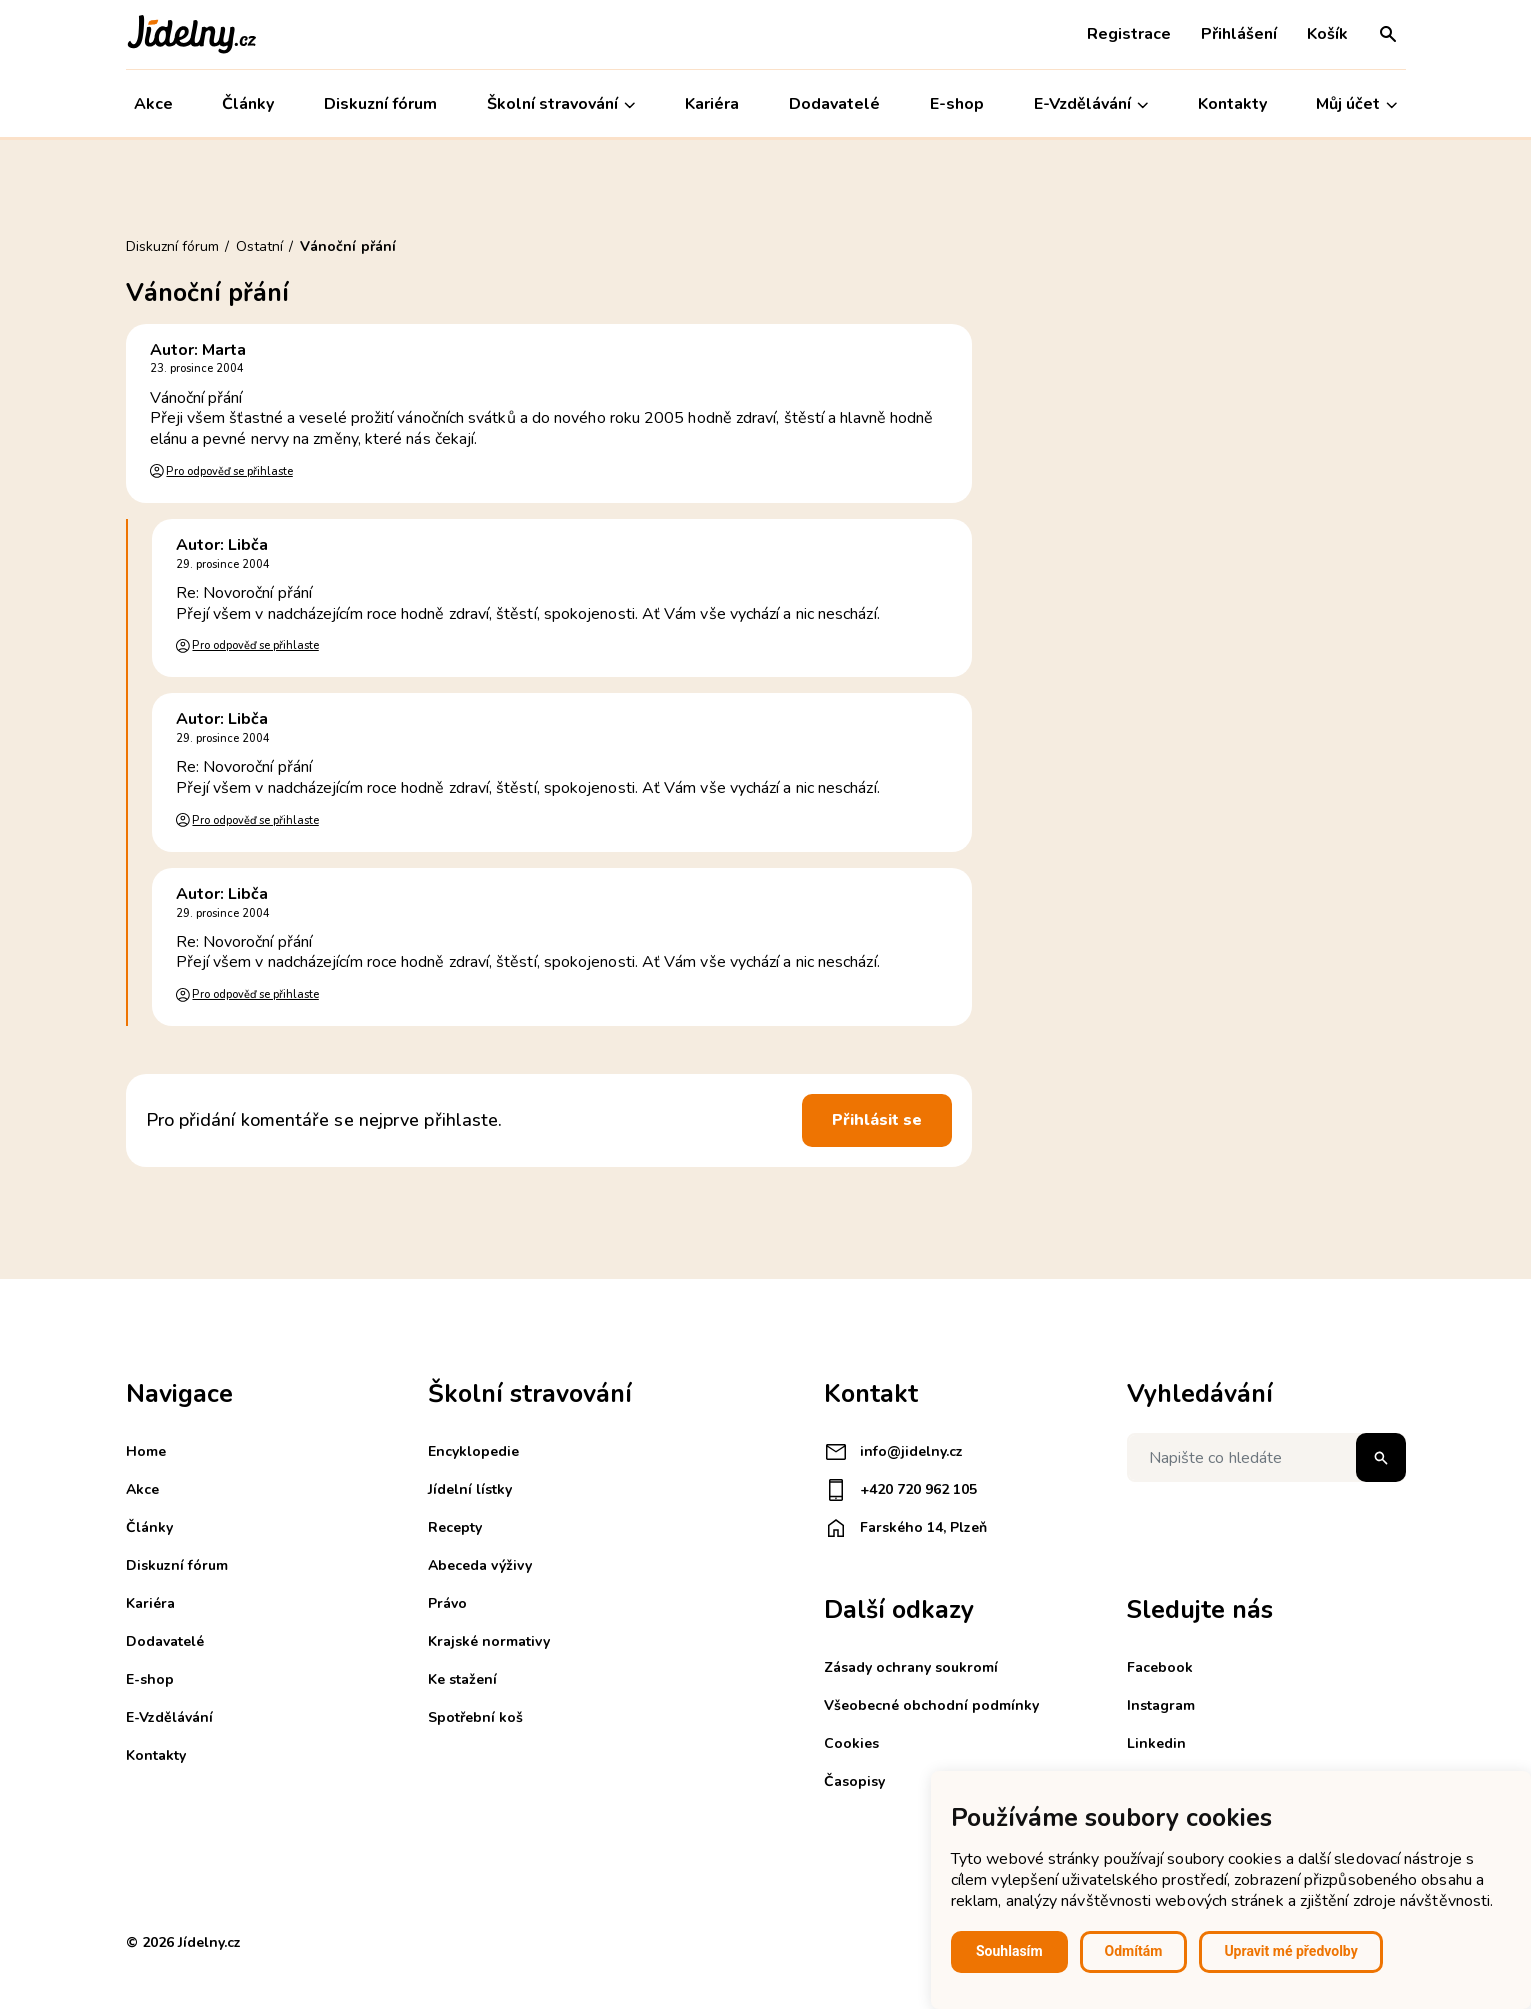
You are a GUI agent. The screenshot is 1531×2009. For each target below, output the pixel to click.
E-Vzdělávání (1091, 104)
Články (248, 104)
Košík (1327, 34)
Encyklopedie (473, 1451)
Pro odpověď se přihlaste (229, 471)
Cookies (851, 1743)
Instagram (1161, 1705)
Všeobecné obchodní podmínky (931, 1705)
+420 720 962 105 (900, 1490)
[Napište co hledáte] (1266, 1457)
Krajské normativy (489, 1641)
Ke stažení (462, 1679)
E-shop (957, 104)
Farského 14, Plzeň (905, 1528)
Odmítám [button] (1134, 1951)
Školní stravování (561, 104)
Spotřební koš (475, 1717)
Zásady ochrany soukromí (911, 1667)
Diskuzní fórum (380, 104)
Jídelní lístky (470, 1489)
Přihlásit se (877, 1120)
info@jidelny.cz (893, 1452)
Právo (447, 1603)
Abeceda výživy (480, 1565)
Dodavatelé (834, 104)
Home (146, 1451)
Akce (153, 104)
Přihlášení (1239, 34)
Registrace (1129, 34)
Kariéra (712, 104)
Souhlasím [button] (1009, 1951)
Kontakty (1232, 104)
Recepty (455, 1527)
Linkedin (1156, 1743)
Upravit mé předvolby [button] (1290, 1951)
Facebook (1160, 1667)
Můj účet (1356, 104)
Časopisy (854, 1781)
